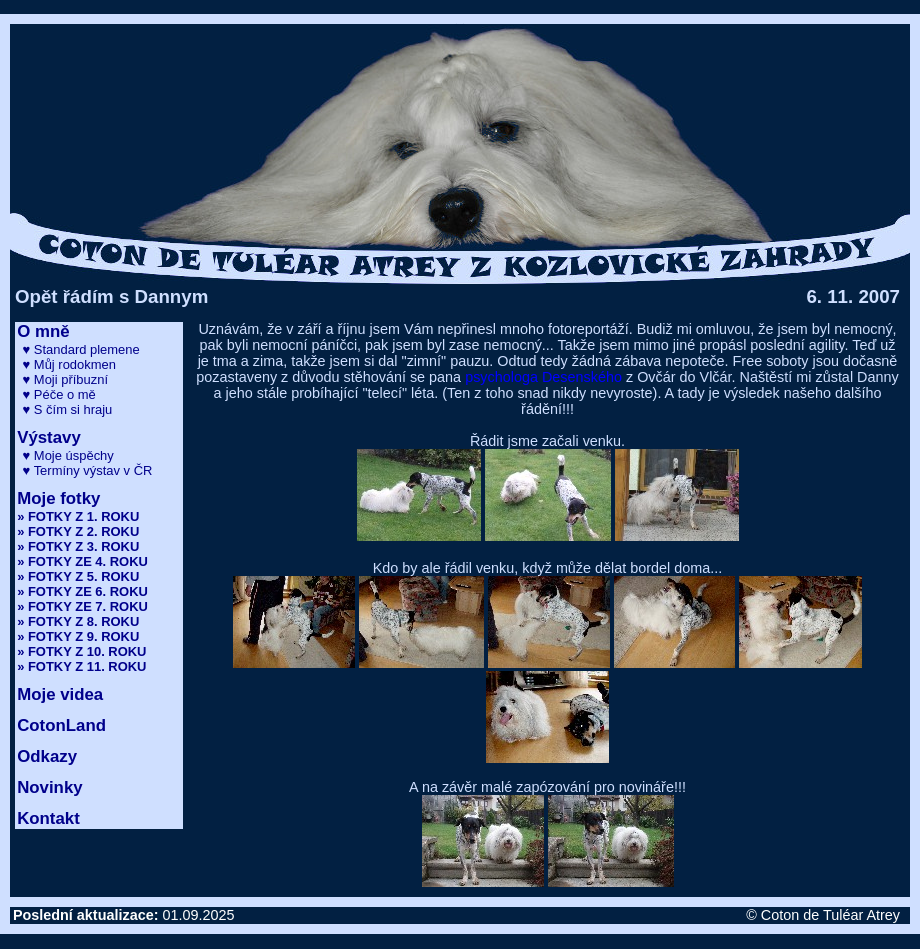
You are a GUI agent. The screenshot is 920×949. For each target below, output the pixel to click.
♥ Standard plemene (81, 349)
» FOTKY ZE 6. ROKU (82, 591)
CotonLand (61, 725)
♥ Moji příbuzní (65, 379)
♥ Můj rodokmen (69, 364)
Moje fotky (58, 498)
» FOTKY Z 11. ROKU (81, 666)
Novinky (49, 787)
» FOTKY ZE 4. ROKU (82, 561)
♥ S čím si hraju (68, 409)
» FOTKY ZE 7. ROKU (82, 606)
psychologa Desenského (543, 377)
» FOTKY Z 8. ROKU (78, 621)
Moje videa (60, 694)
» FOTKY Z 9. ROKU (78, 636)
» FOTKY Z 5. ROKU (78, 576)
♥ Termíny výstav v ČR (88, 470)
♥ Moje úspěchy (68, 455)
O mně (43, 331)
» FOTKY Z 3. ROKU (78, 546)
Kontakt (48, 818)
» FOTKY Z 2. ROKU (78, 531)
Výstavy (49, 437)
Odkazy (47, 756)
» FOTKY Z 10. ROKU (81, 651)
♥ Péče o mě (59, 394)
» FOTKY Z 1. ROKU (78, 516)
